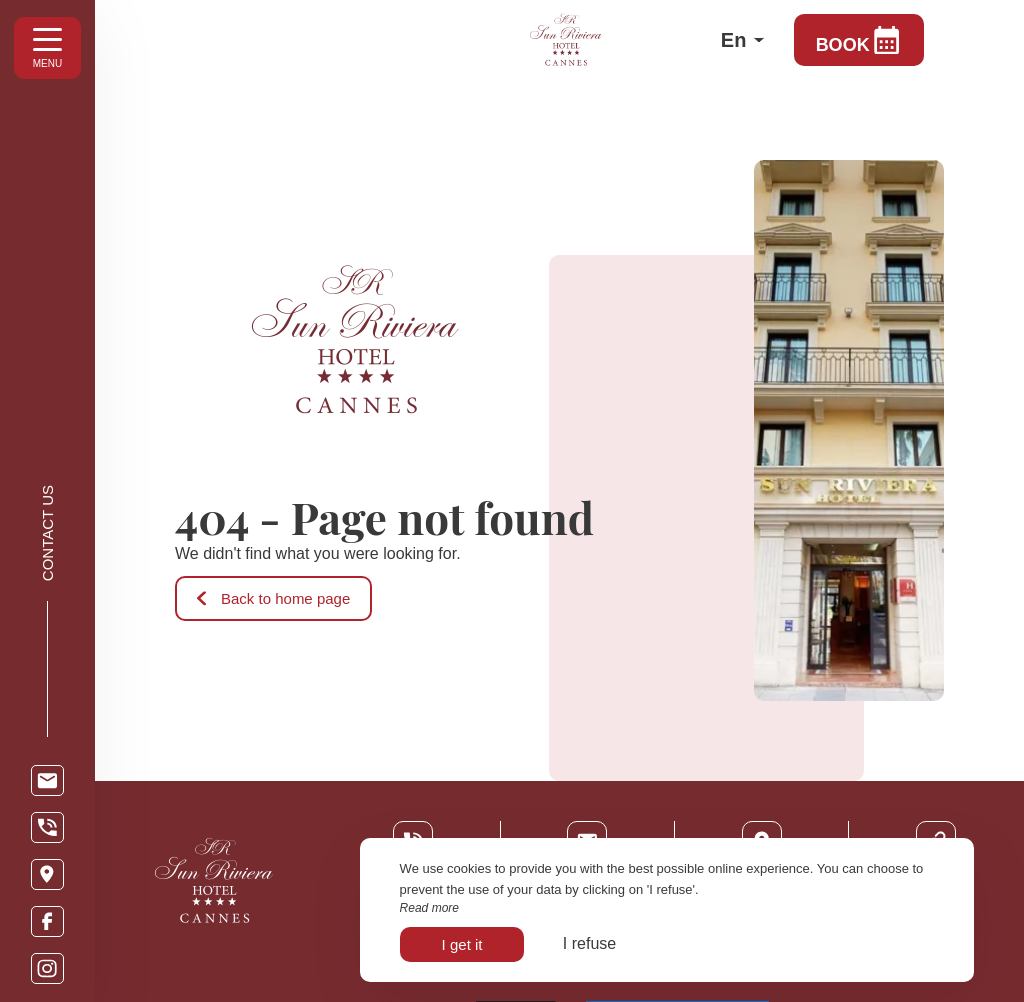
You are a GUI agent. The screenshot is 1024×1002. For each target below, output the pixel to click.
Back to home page (273, 598)
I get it (462, 944)
